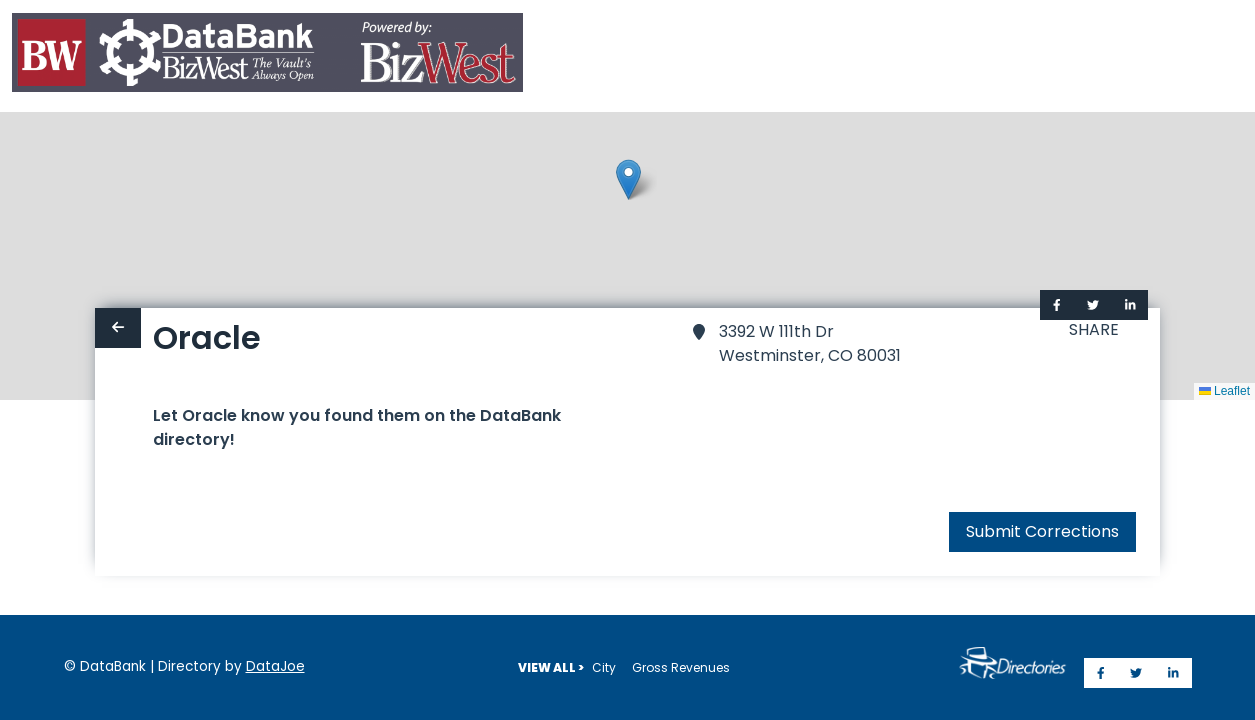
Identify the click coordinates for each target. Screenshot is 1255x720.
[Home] (267, 56)
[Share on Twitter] (1093, 305)
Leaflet (1224, 391)
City (604, 667)
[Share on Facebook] (1057, 305)
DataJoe (275, 666)
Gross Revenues (681, 667)
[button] (628, 179)
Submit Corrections (1042, 531)
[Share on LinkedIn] (1130, 305)
